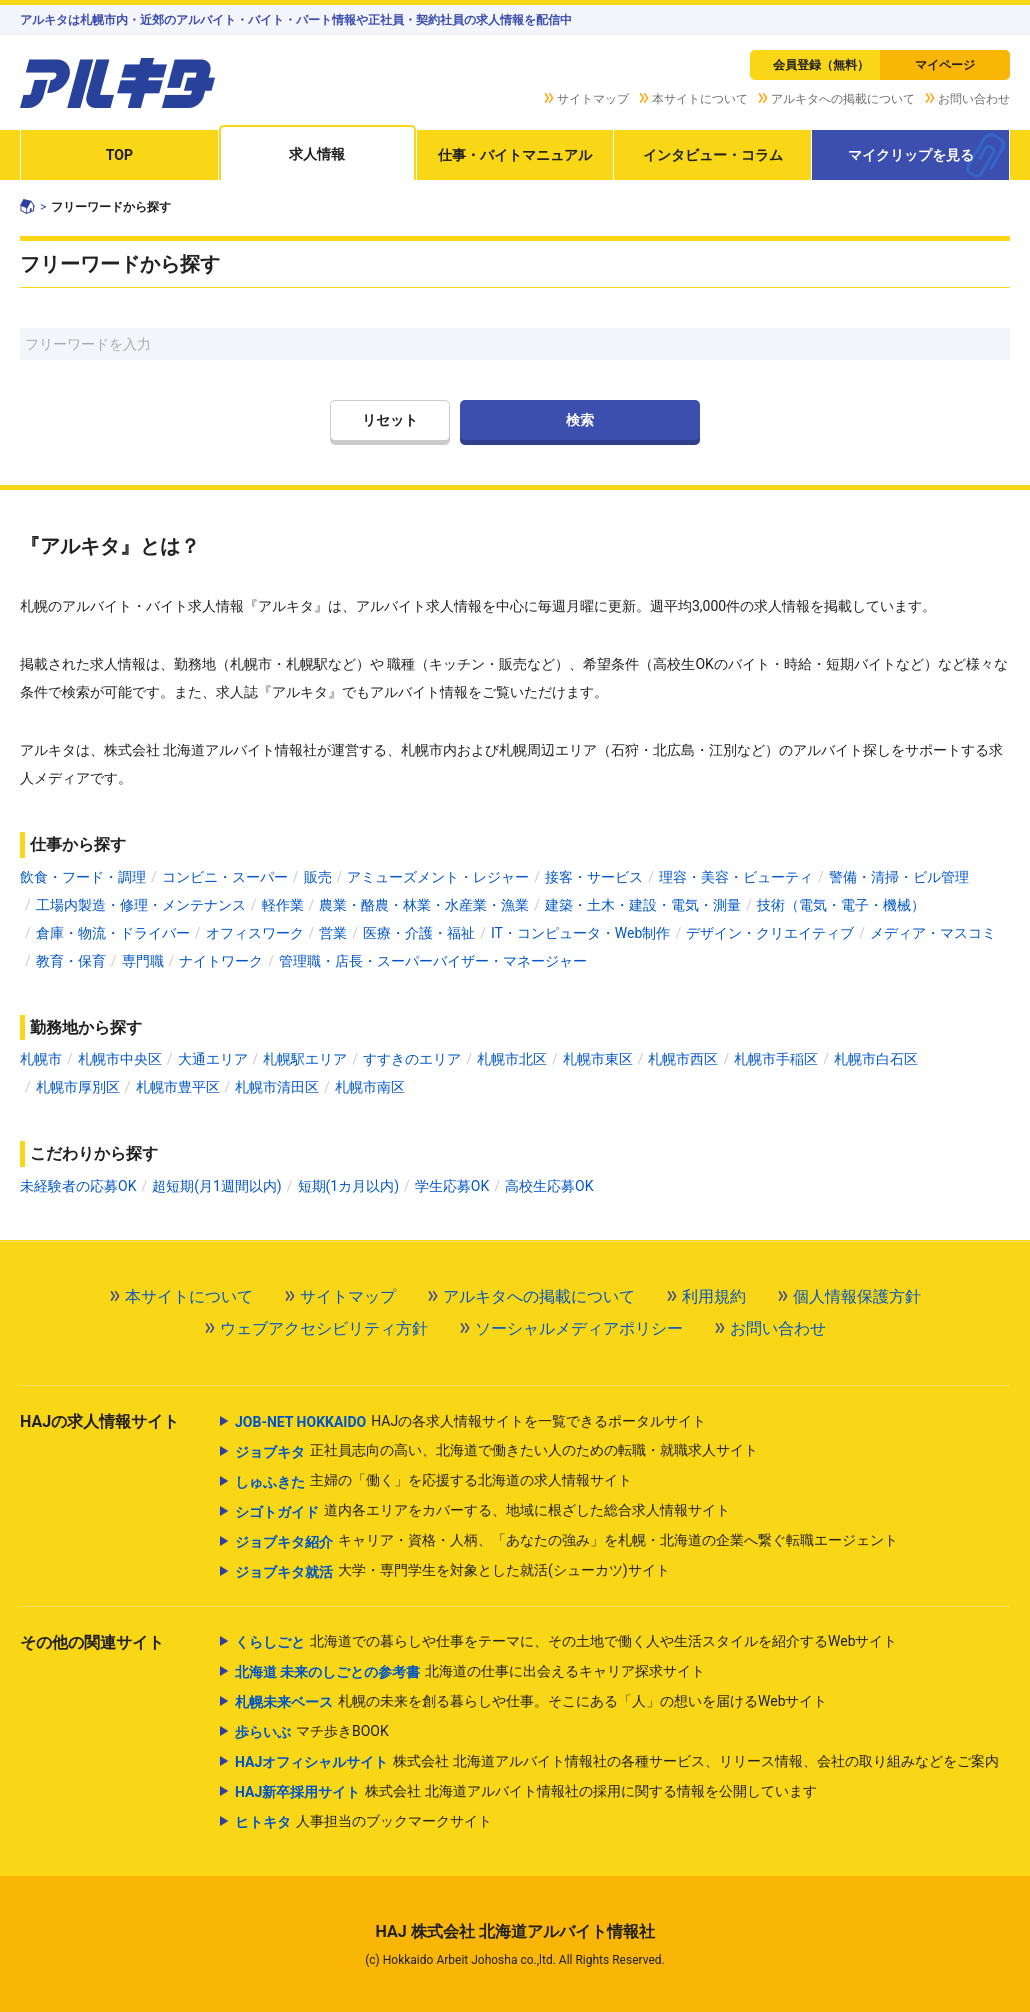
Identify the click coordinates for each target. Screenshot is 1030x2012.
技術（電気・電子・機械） (841, 905)
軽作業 (283, 905)
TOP (119, 155)
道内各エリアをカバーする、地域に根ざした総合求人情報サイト (482, 1512)
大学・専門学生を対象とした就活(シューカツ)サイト (452, 1572)
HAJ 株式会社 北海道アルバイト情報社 (514, 1931)
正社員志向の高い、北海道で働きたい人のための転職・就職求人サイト (496, 1452)
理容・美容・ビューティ (736, 877)
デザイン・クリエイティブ (770, 933)
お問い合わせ (974, 99)
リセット (390, 420)
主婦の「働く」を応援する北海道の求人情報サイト (433, 1482)
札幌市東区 (598, 1059)
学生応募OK (452, 1186)
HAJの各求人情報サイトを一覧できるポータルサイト (470, 1422)
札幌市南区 (370, 1087)
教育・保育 (71, 961)
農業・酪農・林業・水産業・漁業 (424, 905)
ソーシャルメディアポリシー (579, 1328)
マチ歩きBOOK (312, 1732)
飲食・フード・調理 (83, 877)
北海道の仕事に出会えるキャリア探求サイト (470, 1672)
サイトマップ (593, 99)
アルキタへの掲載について (843, 99)
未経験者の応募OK (78, 1186)
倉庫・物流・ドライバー (113, 933)
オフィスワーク (255, 933)
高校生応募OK (549, 1186)
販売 (318, 877)
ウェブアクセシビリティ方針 (324, 1328)
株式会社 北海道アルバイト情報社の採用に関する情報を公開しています (526, 1792)
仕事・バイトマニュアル (515, 155)
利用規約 (714, 1296)
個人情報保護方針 (857, 1296)
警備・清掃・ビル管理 (899, 877)
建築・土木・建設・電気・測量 (643, 905)
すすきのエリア (412, 1059)
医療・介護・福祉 (419, 933)
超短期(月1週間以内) (217, 1186)
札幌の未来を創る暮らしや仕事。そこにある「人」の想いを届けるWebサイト (531, 1702)
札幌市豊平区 (178, 1087)
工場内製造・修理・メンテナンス (141, 905)
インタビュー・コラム (713, 155)
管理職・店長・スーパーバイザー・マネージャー (433, 961)
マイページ (945, 65)
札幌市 (41, 1059)
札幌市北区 (512, 1059)
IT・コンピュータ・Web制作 (580, 933)
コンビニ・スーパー (225, 877)
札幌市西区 (683, 1059)
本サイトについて (700, 99)
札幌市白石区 (876, 1059)
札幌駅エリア (305, 1059)
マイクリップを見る (911, 155)
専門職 (143, 961)
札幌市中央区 (120, 1059)
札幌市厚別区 (78, 1087)
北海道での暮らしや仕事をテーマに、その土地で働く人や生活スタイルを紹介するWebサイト (566, 1642)
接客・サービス (594, 877)
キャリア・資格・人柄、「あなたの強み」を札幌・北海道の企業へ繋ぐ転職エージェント (566, 1542)
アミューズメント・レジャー (438, 877)
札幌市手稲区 (776, 1059)
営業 (333, 933)
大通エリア (213, 1059)
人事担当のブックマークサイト (363, 1822)
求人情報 (317, 154)
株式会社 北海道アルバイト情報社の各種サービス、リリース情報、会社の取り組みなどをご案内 (617, 1762)
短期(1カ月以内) (349, 1186)
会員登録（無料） (821, 65)
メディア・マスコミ (933, 933)
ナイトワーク (221, 961)
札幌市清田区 (277, 1087)
